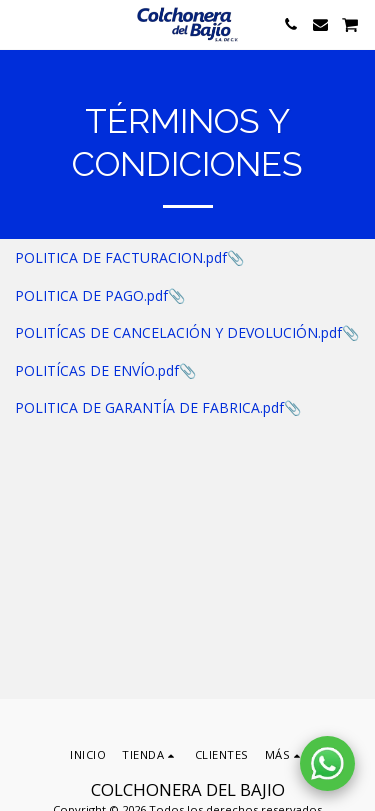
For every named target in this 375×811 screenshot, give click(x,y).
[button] (22, 23)
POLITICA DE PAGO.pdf (91, 295)
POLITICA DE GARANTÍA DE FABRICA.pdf (149, 407)
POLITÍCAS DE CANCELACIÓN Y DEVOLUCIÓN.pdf (178, 332)
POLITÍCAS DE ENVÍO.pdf (97, 370)
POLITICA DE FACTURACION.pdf (121, 257)
